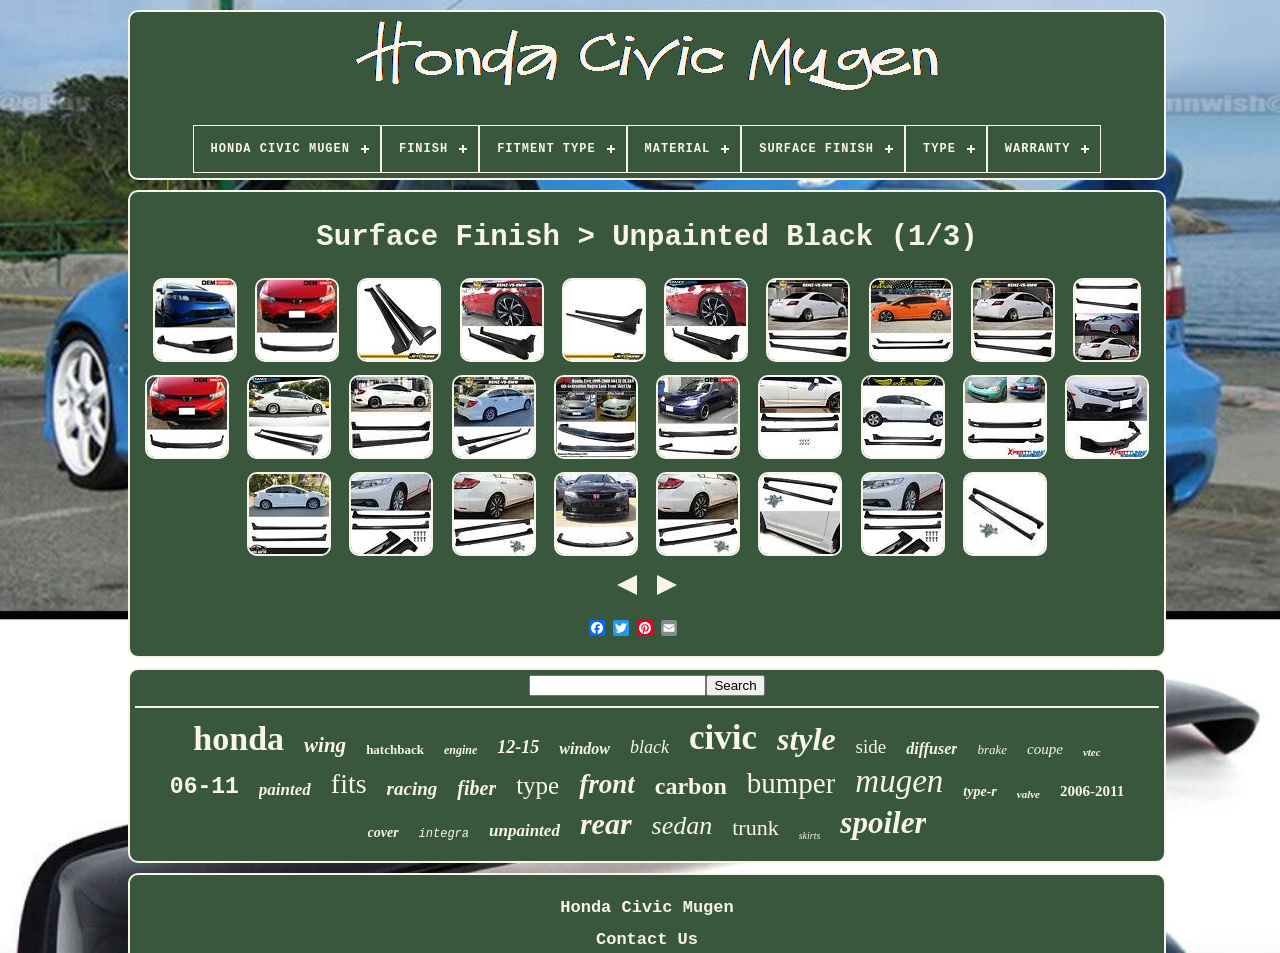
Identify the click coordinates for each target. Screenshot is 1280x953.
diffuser (931, 748)
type (537, 785)
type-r (979, 791)
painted (285, 789)
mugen (899, 781)
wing (325, 745)
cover (383, 832)
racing (412, 788)
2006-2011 (1092, 791)
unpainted (524, 830)
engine (460, 750)
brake (992, 749)
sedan (682, 825)
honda (238, 738)
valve (1028, 794)
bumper (791, 783)
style (806, 739)
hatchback (395, 749)
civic (723, 737)
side (871, 746)
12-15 (518, 747)
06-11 (204, 787)
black (649, 747)
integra (444, 834)
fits (349, 783)
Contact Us (647, 939)
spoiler (883, 822)
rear (606, 823)
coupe (1045, 749)
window (584, 748)
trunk (755, 827)
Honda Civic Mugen (646, 907)
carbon (691, 786)
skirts (810, 835)
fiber (476, 788)
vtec (1092, 752)
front (607, 784)
